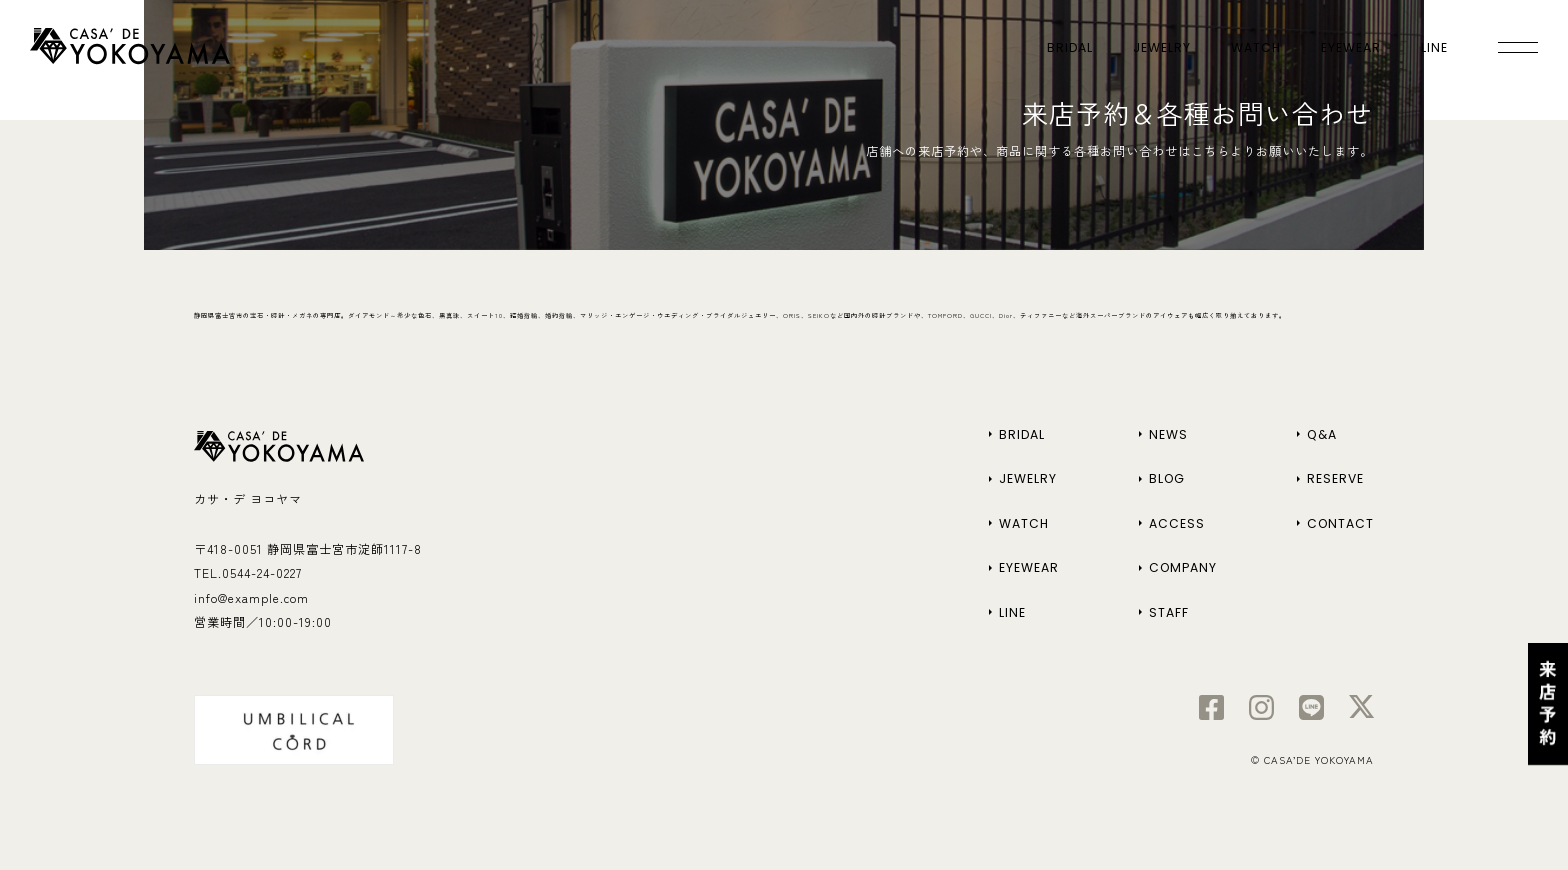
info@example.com (251, 598)
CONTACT (1340, 523)
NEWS (1168, 434)
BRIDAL (1070, 47)
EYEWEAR (1351, 47)
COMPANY (1183, 567)
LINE (1434, 47)
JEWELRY (1162, 47)
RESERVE (1335, 478)
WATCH (1256, 47)
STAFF (1169, 612)
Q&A (1322, 434)
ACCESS (1177, 523)
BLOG (1167, 478)
